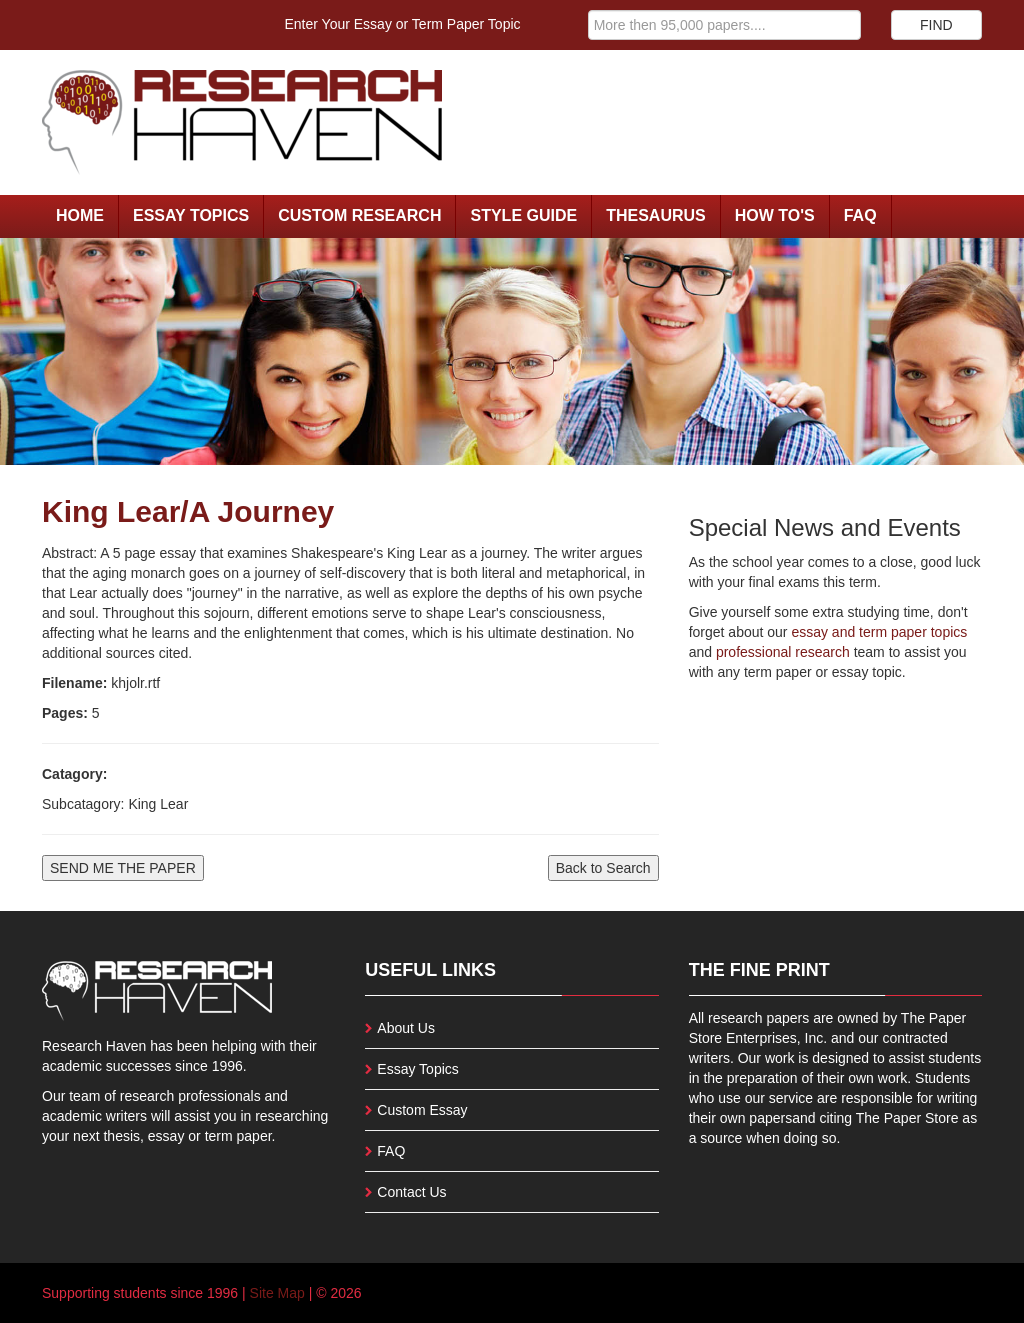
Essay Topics (191, 215)
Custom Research (359, 215)
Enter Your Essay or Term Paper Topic (403, 24)
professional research (783, 652)
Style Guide (523, 215)
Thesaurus (656, 215)
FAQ (860, 215)
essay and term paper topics (878, 632)
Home (80, 215)
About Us (406, 1028)
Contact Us (411, 1192)
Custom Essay (422, 1110)
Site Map (277, 1293)
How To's (775, 215)
